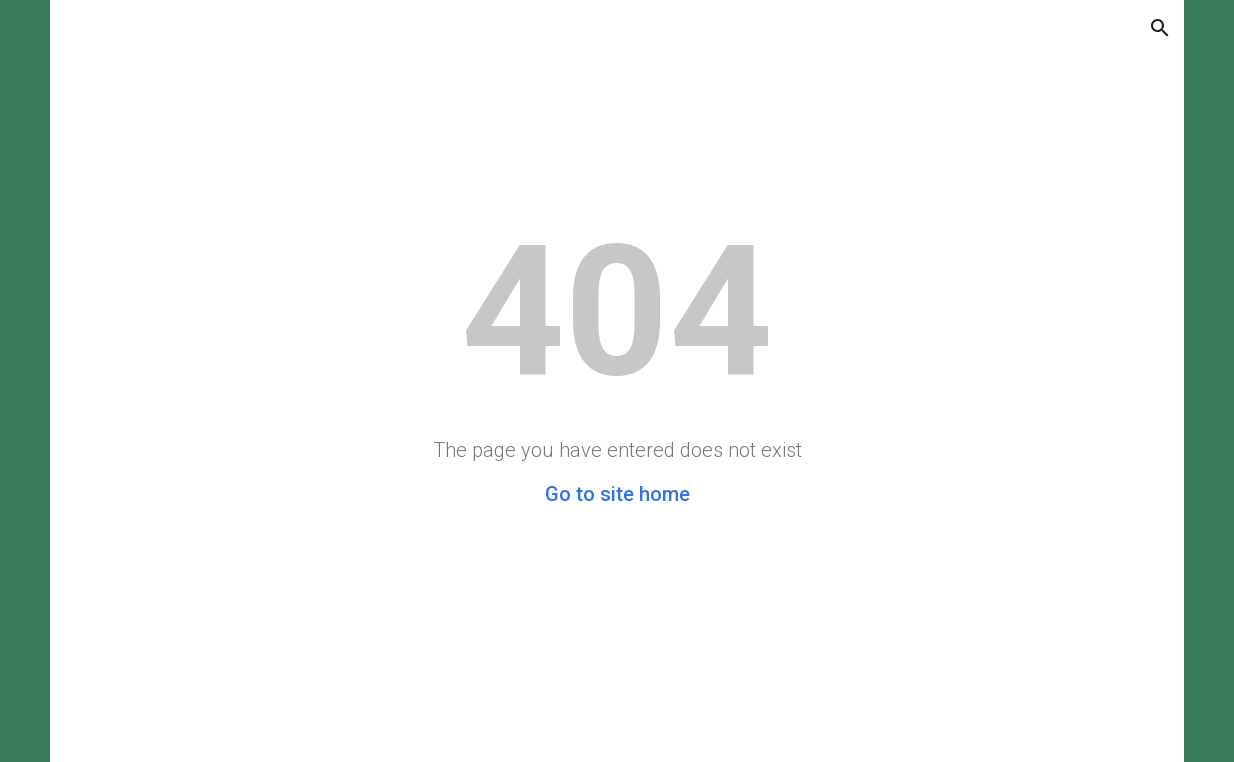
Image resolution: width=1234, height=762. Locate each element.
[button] (1160, 28)
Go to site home (617, 494)
